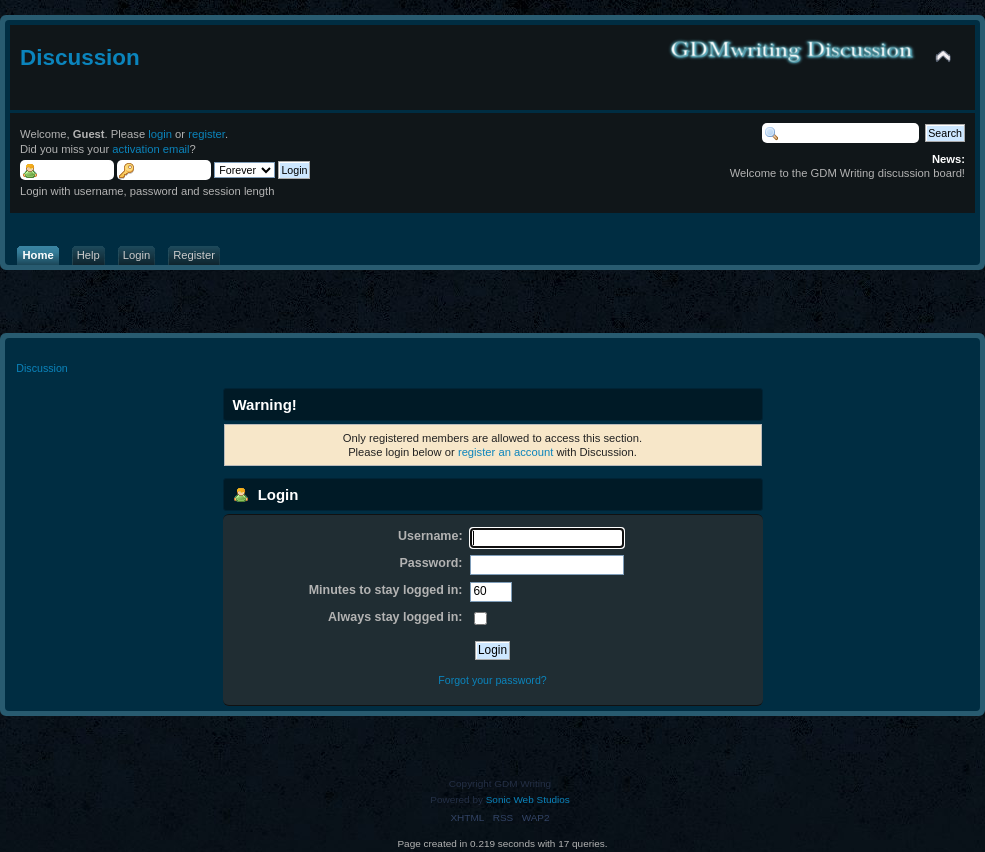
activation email (150, 149)
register (206, 134)
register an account (505, 452)
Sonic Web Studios (528, 799)
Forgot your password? (492, 680)
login (160, 134)
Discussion (80, 57)
